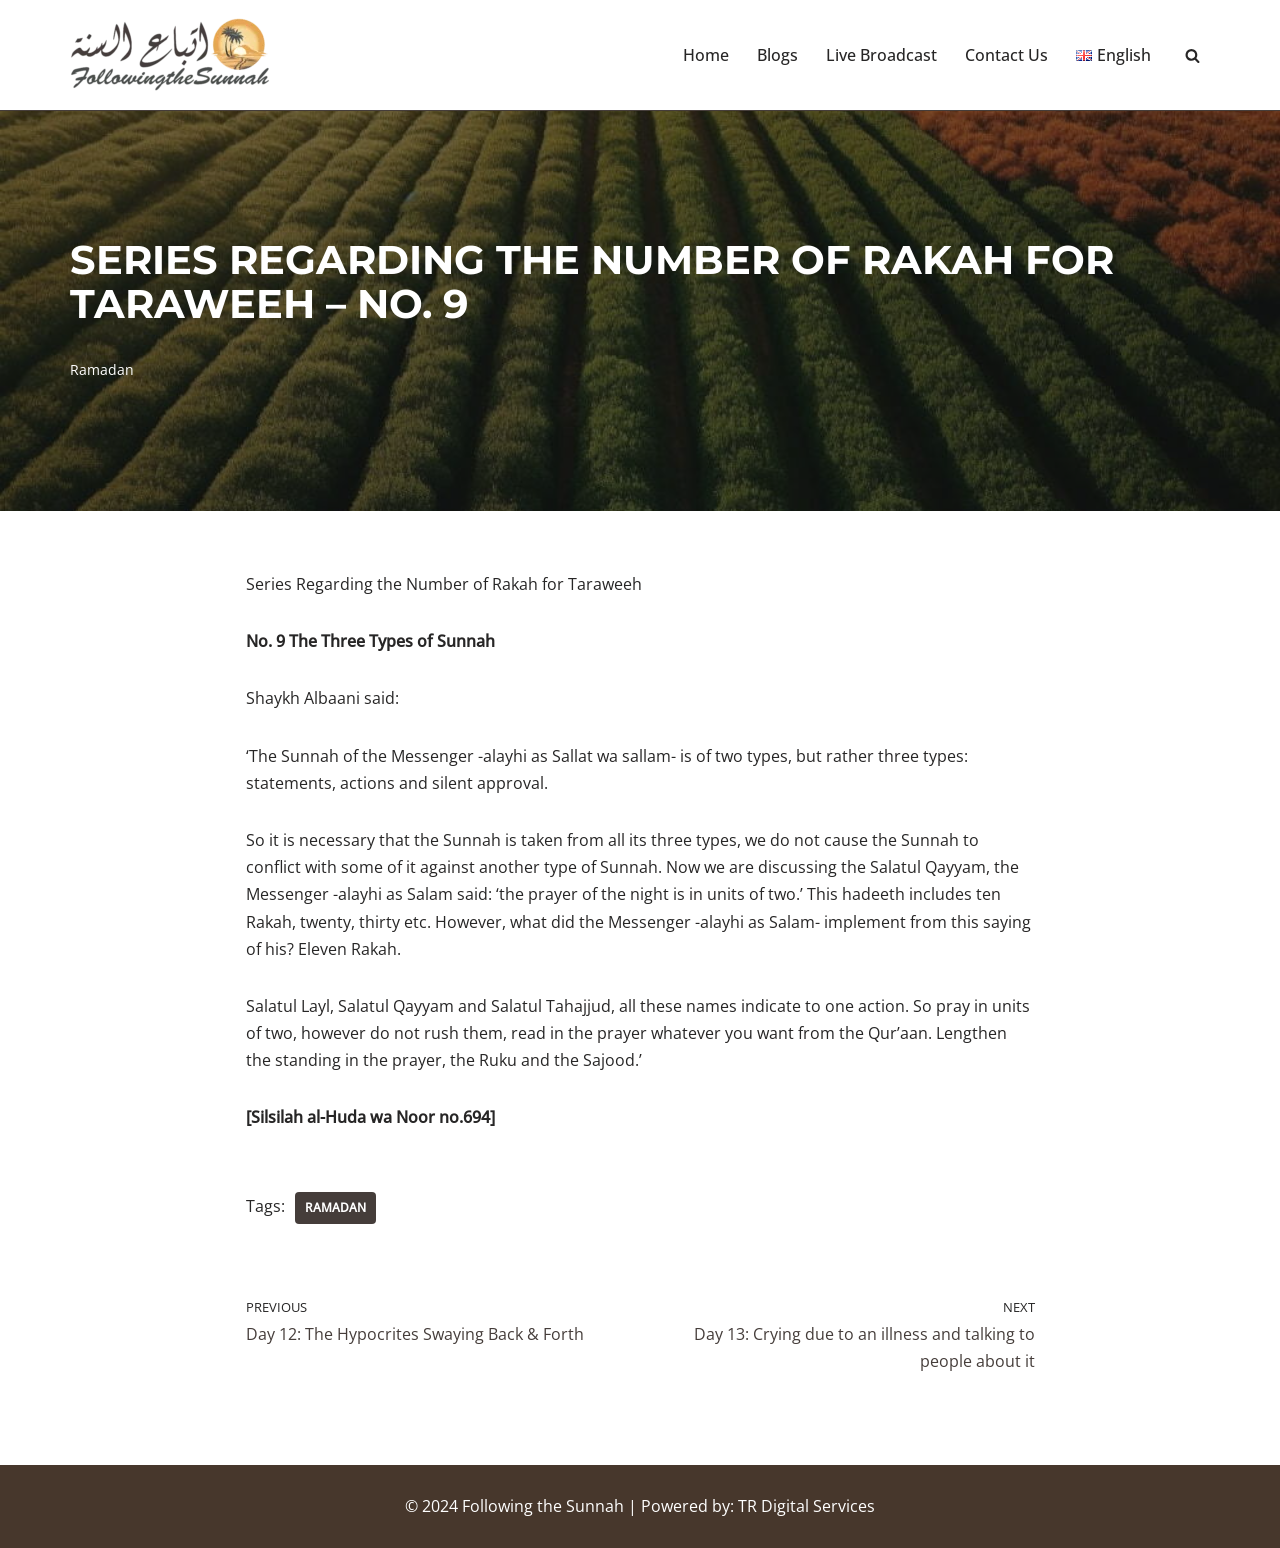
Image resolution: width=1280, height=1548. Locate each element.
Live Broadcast (881, 55)
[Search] (1192, 55)
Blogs (777, 55)
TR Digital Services (806, 1506)
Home (706, 55)
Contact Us (1006, 55)
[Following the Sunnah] (170, 55)
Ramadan (102, 369)
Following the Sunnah (543, 1506)
